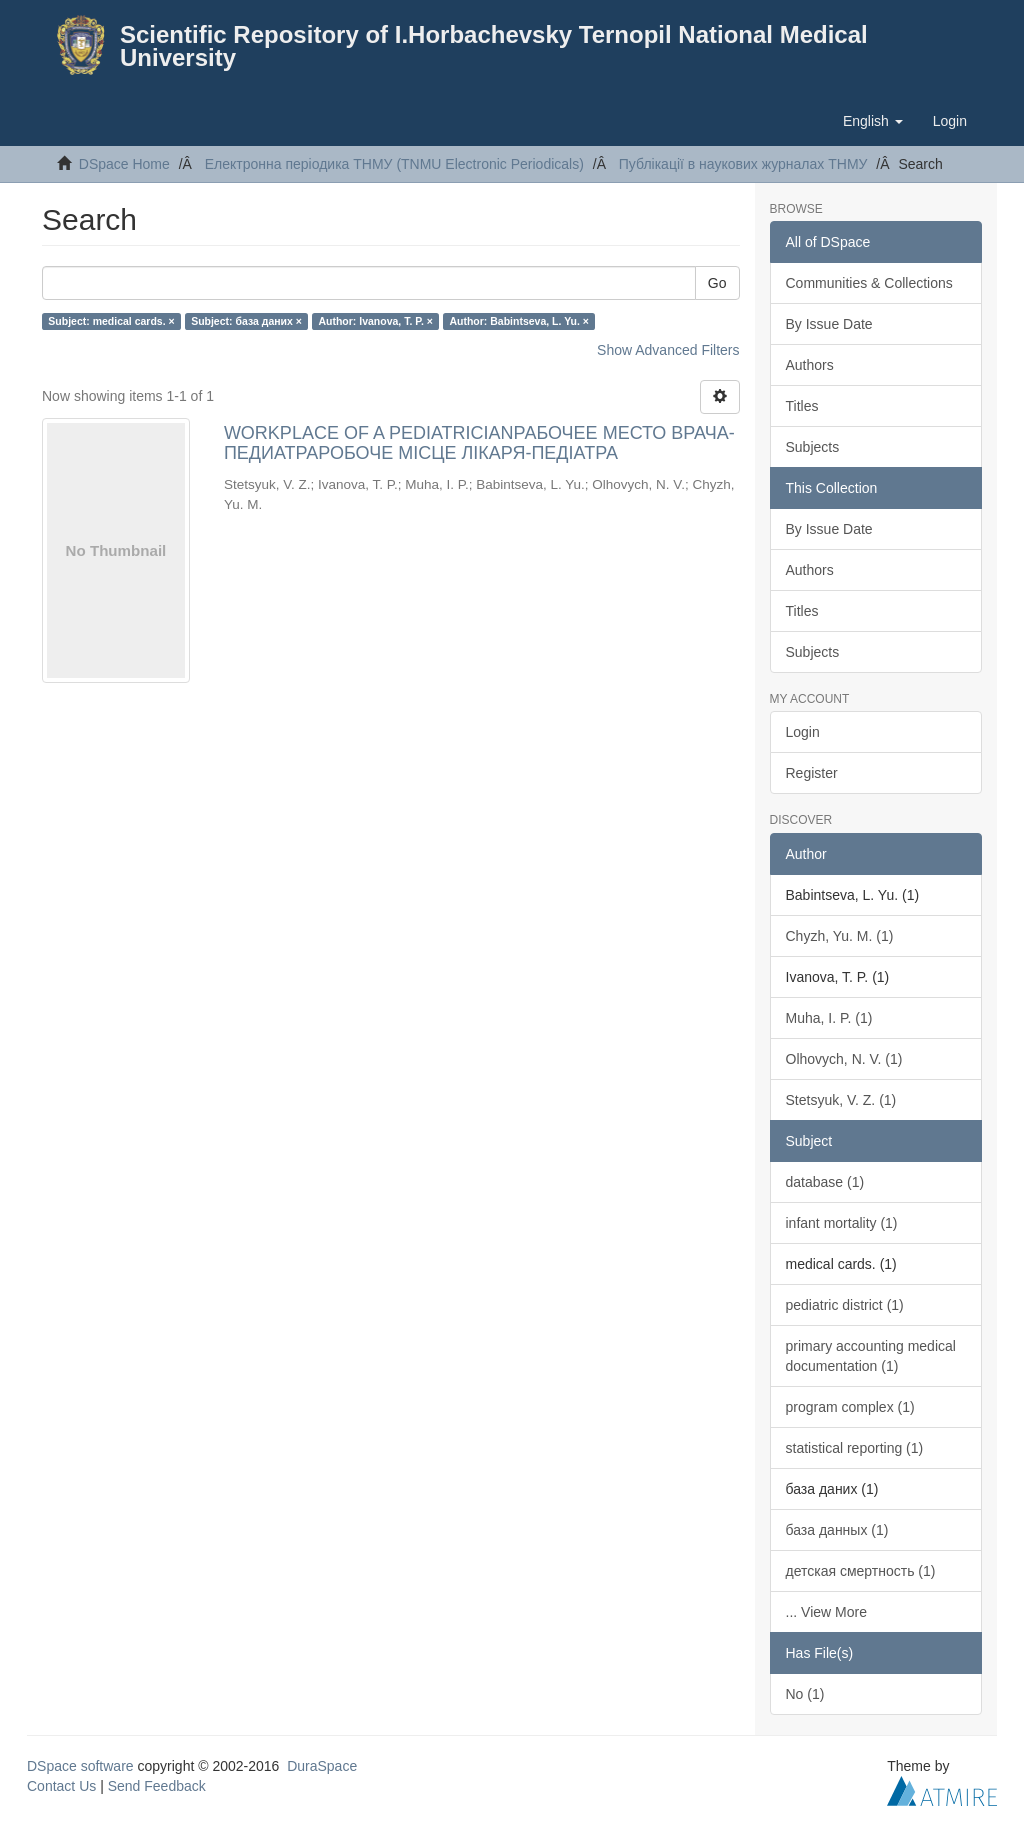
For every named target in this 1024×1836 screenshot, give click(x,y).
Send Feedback (157, 1786)
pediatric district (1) (845, 1305)
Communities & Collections (869, 283)
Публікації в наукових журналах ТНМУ (743, 164)
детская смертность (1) (861, 1571)
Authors (810, 365)
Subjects (813, 447)
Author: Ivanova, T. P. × (375, 321)
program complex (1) (850, 1407)
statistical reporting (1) (855, 1448)
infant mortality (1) (842, 1223)
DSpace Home (124, 164)
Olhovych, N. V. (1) (844, 1059)
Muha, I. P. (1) (829, 1018)
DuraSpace (322, 1766)
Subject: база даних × (246, 321)
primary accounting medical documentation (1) (871, 1356)
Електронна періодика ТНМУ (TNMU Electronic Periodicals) (394, 164)
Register (812, 773)
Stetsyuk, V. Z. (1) (841, 1100)
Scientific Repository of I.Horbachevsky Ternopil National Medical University (494, 46)
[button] (873, 121)
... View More (826, 1612)
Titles (802, 406)
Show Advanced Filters (668, 350)
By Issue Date (829, 324)
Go (717, 283)
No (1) (805, 1694)
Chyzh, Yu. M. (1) (840, 936)
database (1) (825, 1182)
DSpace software (80, 1766)
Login (803, 732)
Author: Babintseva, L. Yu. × (519, 321)
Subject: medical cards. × (111, 321)
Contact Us (61, 1786)
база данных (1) (837, 1530)
